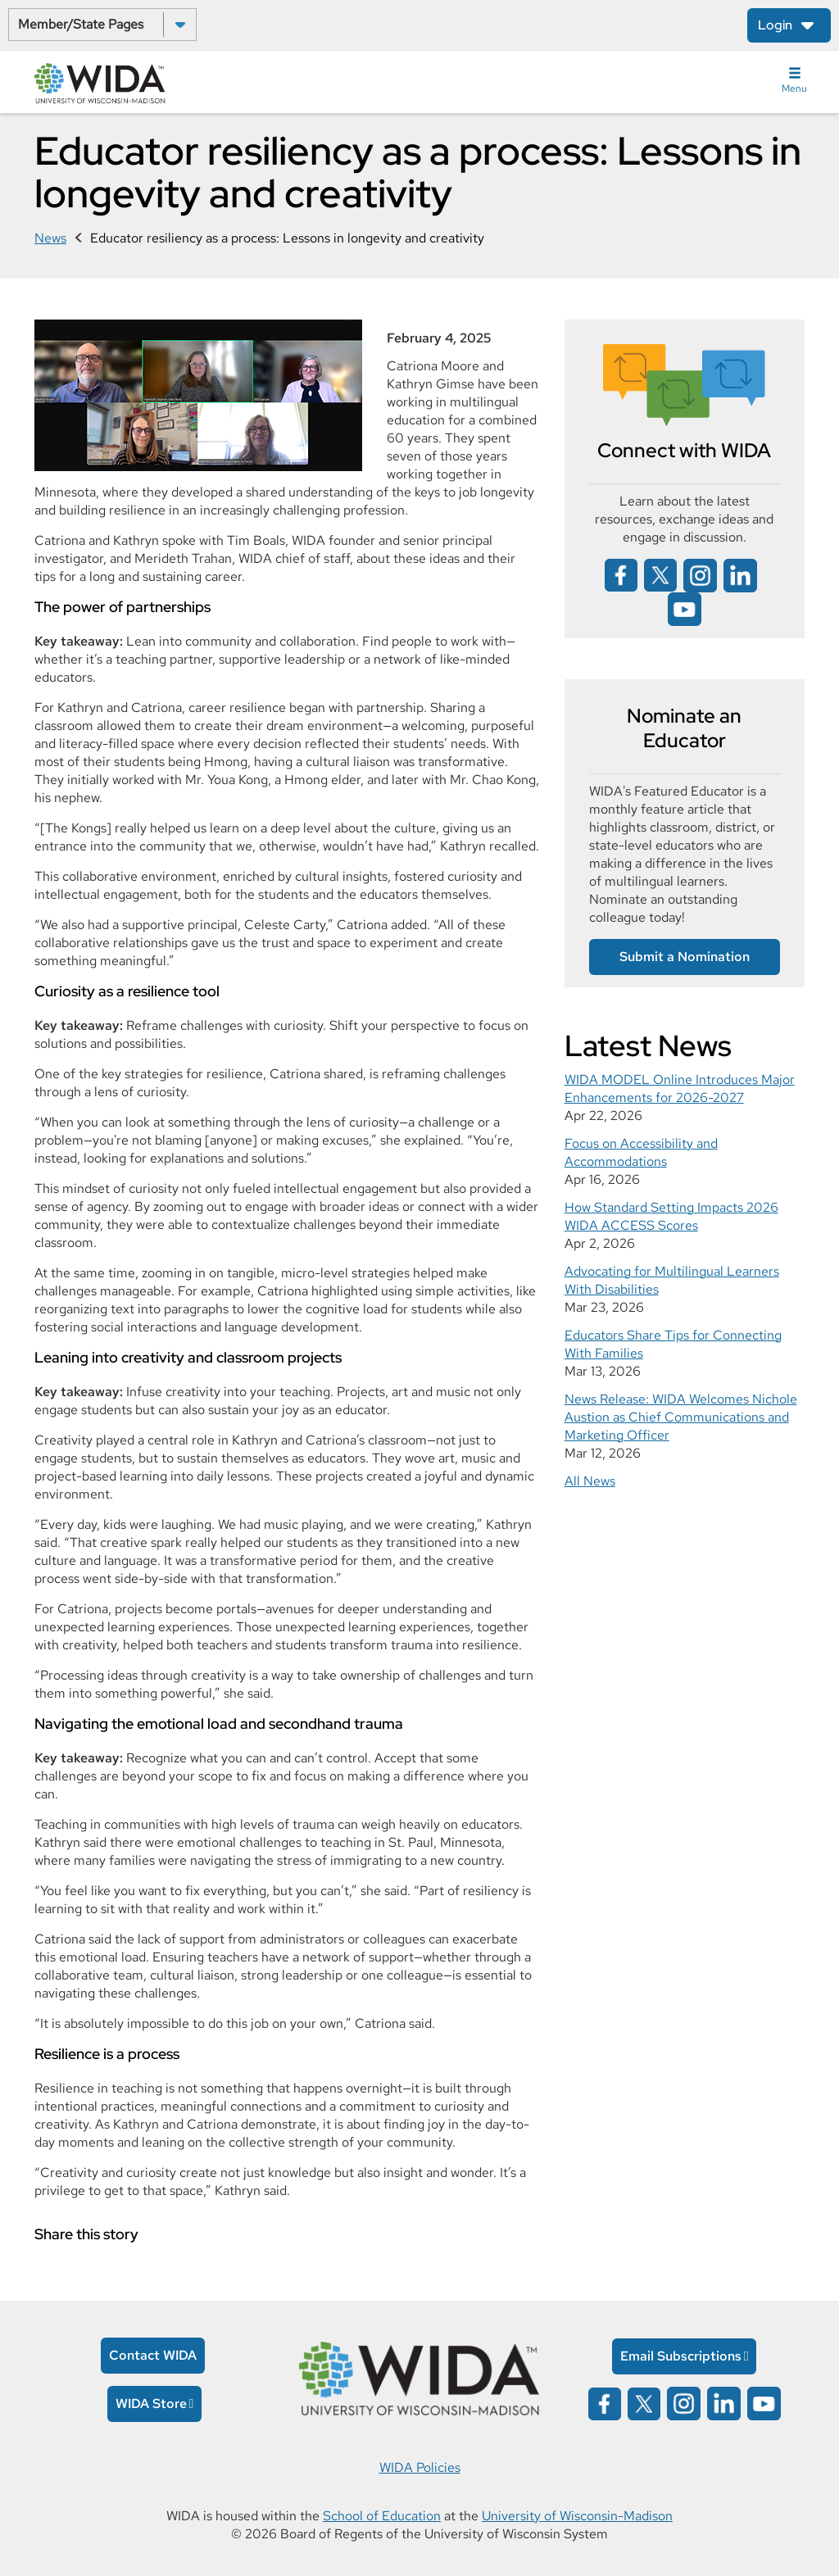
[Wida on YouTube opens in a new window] (684, 607)
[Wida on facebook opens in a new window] (621, 574)
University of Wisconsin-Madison (577, 2515)
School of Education (382, 2515)
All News (590, 1481)
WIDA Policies (419, 2467)
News (50, 238)
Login (775, 25)
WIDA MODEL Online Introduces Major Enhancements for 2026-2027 (680, 1088)
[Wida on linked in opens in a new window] (740, 574)
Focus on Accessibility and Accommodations (641, 1152)
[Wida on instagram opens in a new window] (700, 574)
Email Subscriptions (680, 2356)
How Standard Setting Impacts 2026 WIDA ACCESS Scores (671, 1216)
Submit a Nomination (684, 956)
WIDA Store (151, 2403)
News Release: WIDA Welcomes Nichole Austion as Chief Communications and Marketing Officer (681, 1417)
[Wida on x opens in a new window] (660, 574)
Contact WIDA (153, 2355)
